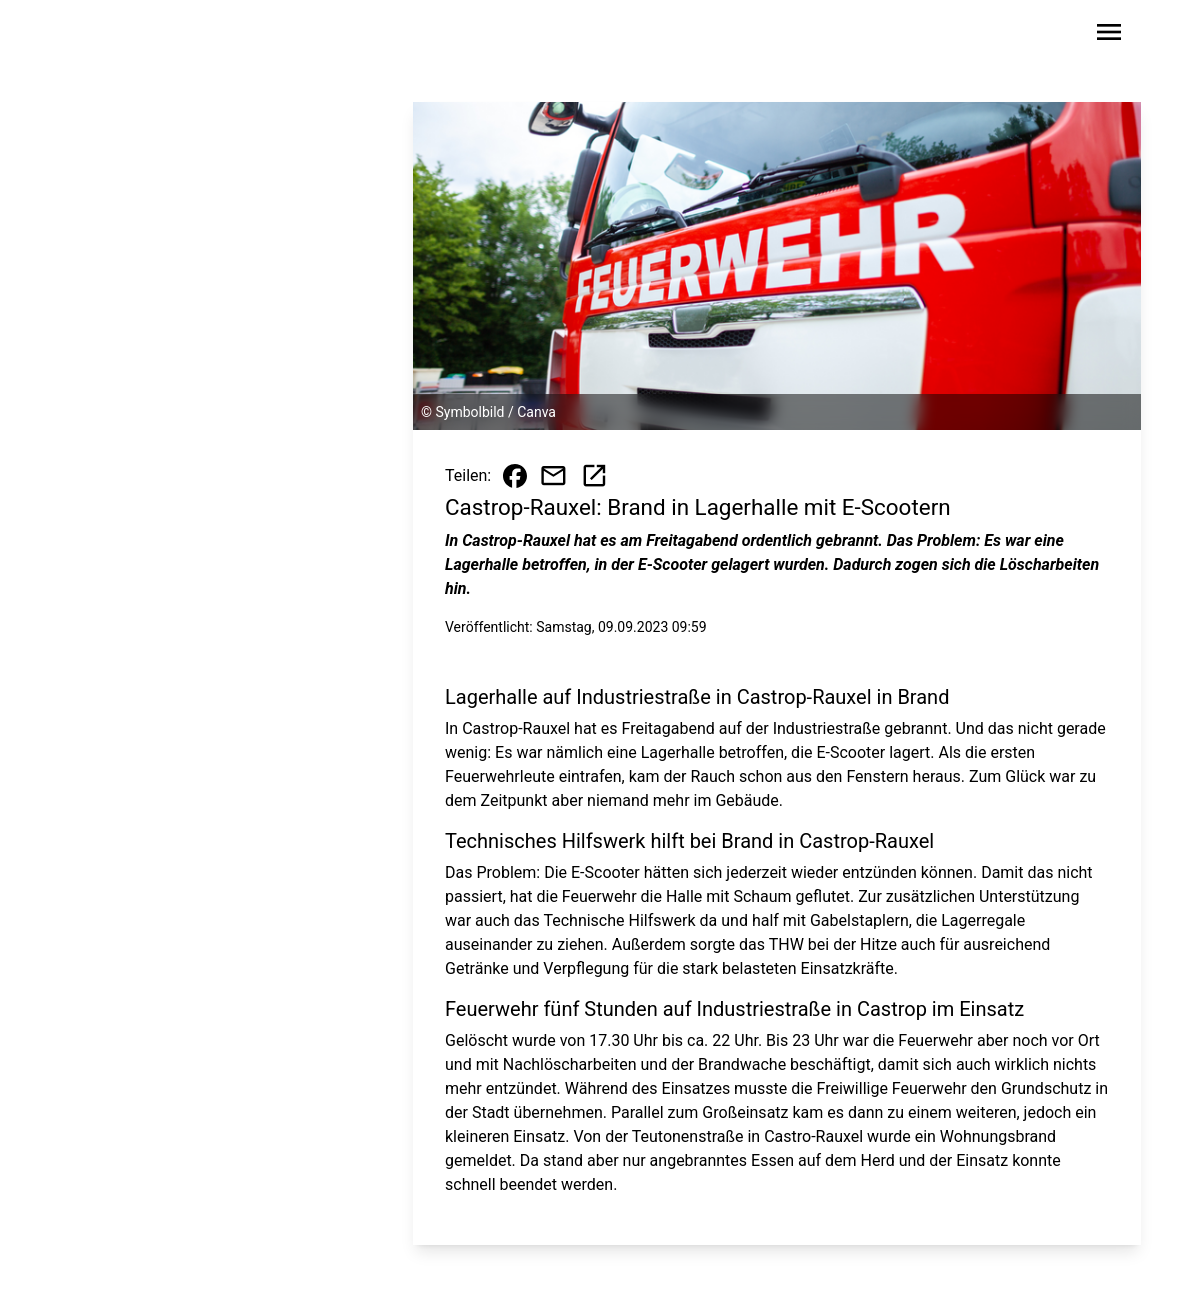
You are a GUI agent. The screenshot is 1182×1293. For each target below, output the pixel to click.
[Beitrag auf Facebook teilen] (515, 476)
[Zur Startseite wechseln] (105, 36)
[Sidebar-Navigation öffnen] (1109, 35)
